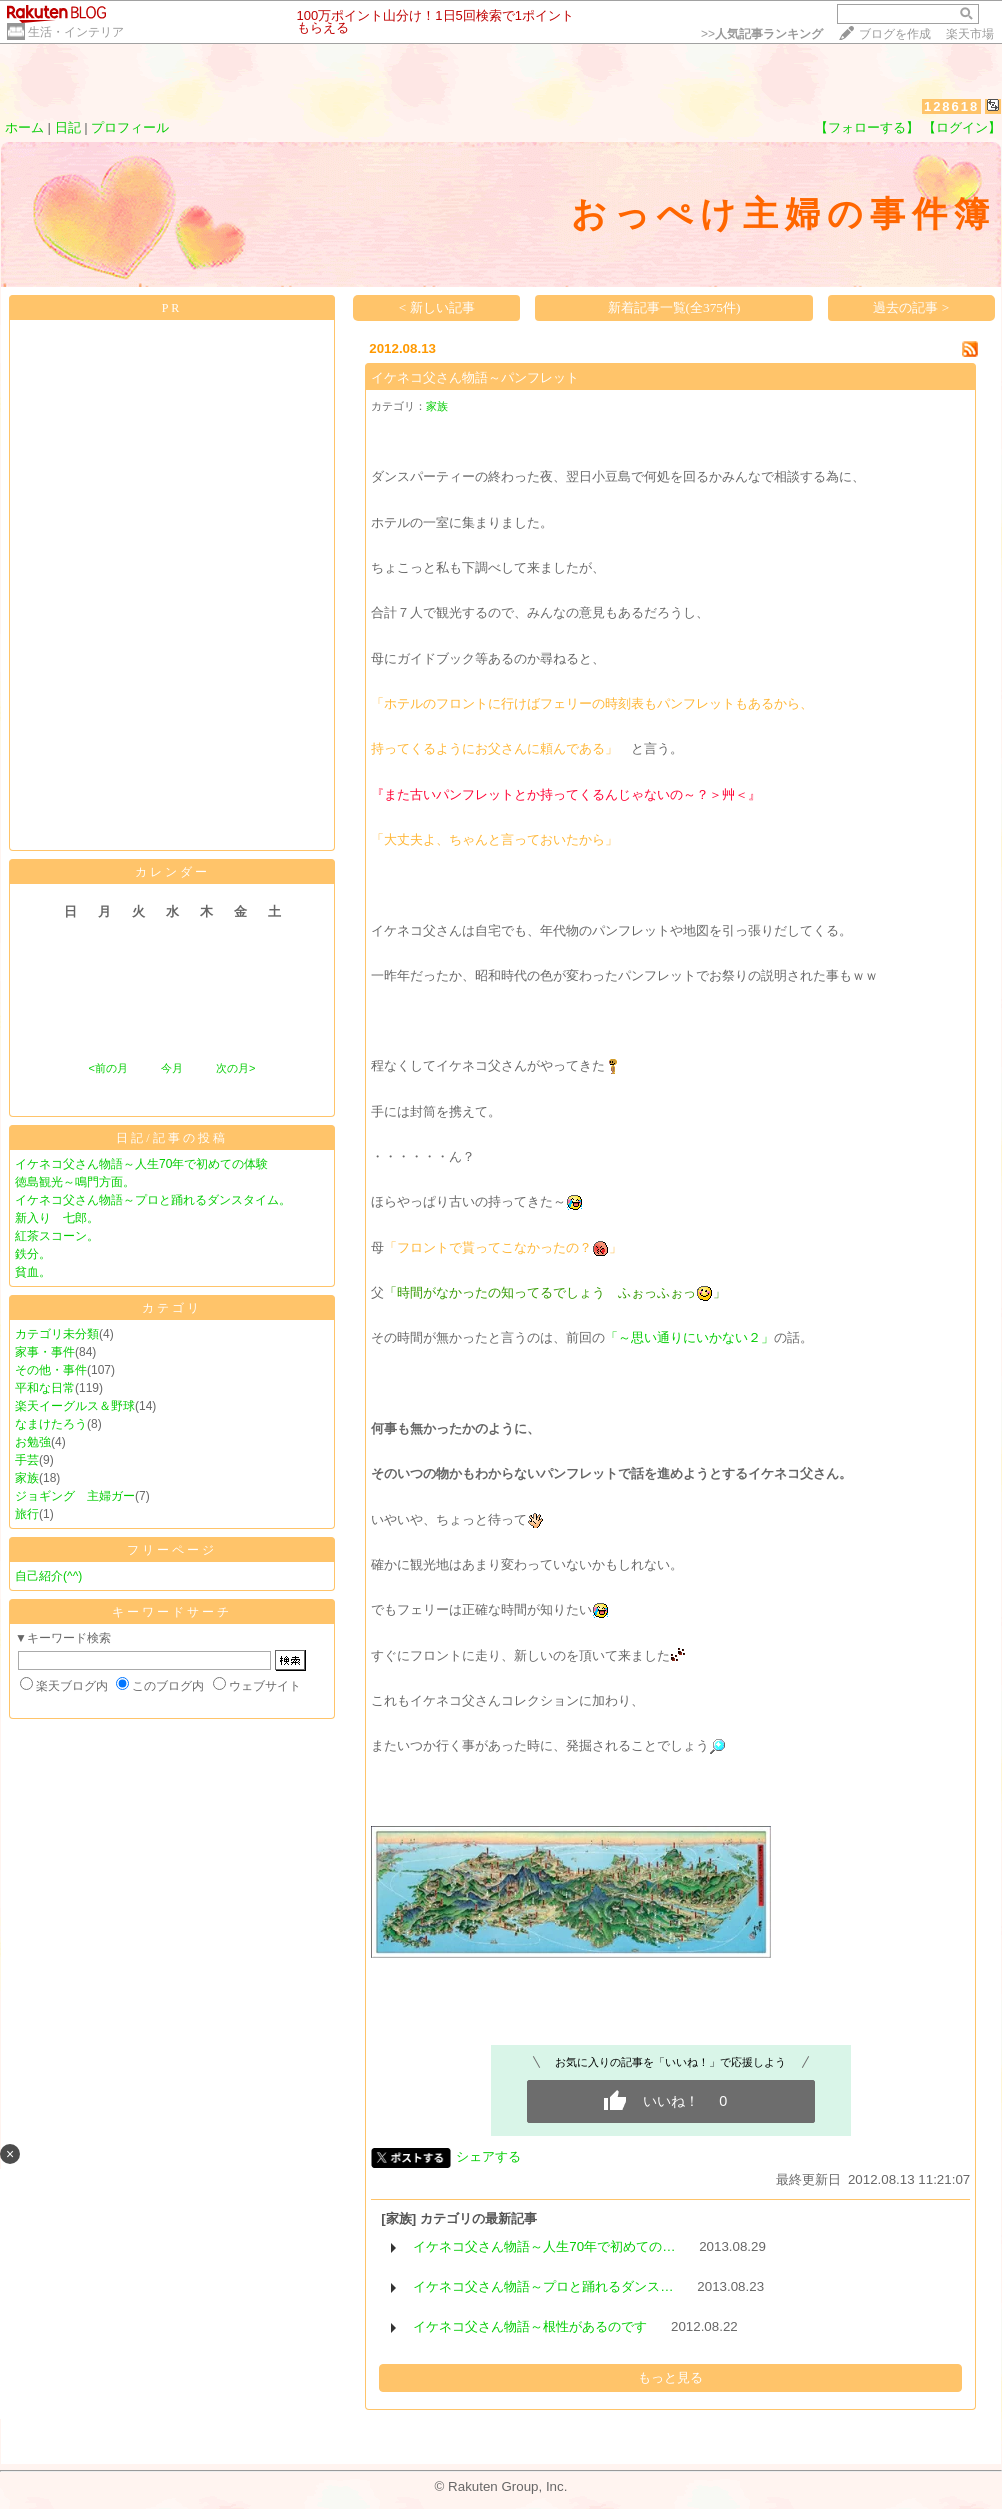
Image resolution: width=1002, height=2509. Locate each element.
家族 (27, 1478)
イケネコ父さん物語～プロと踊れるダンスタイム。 (153, 1200)
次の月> (235, 1068)
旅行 (27, 1514)
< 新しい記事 (437, 307)
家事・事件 (45, 1352)
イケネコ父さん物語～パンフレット (475, 377)
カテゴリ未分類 (57, 1334)
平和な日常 (45, 1388)
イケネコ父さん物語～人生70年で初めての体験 (141, 1164)
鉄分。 (33, 1254)
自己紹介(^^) (48, 1576)
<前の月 (107, 1068)
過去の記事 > (911, 307)
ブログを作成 (895, 34)
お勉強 (33, 1442)
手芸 (27, 1460)
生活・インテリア (76, 32)
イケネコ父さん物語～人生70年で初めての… (544, 2246)
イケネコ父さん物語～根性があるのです (530, 2326)
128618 (951, 106)
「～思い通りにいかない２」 (689, 1337)
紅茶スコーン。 (57, 1236)
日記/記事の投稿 (171, 1138)
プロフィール (130, 127)
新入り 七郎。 (57, 1218)
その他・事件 (51, 1370)
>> (762, 34)
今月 (172, 1068)
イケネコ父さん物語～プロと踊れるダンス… (543, 2286)
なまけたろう (51, 1424)
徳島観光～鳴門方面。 (75, 1182)
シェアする (488, 2156)
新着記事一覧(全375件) (674, 307)
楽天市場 (970, 34)
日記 (68, 127)
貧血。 (33, 1272)
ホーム (24, 127)
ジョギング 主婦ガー (75, 1496)
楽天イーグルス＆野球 (75, 1406)
